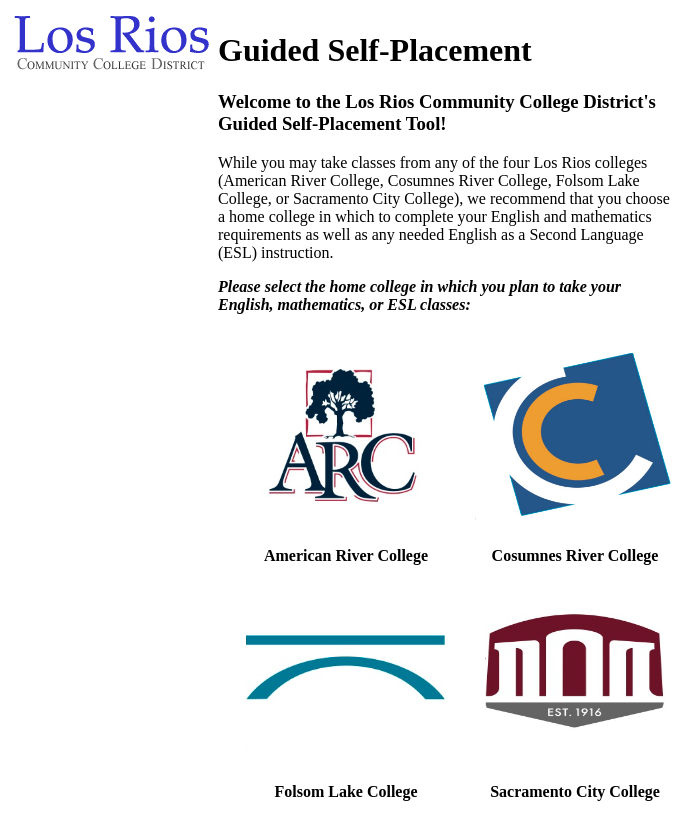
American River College (346, 555)
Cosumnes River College (575, 555)
